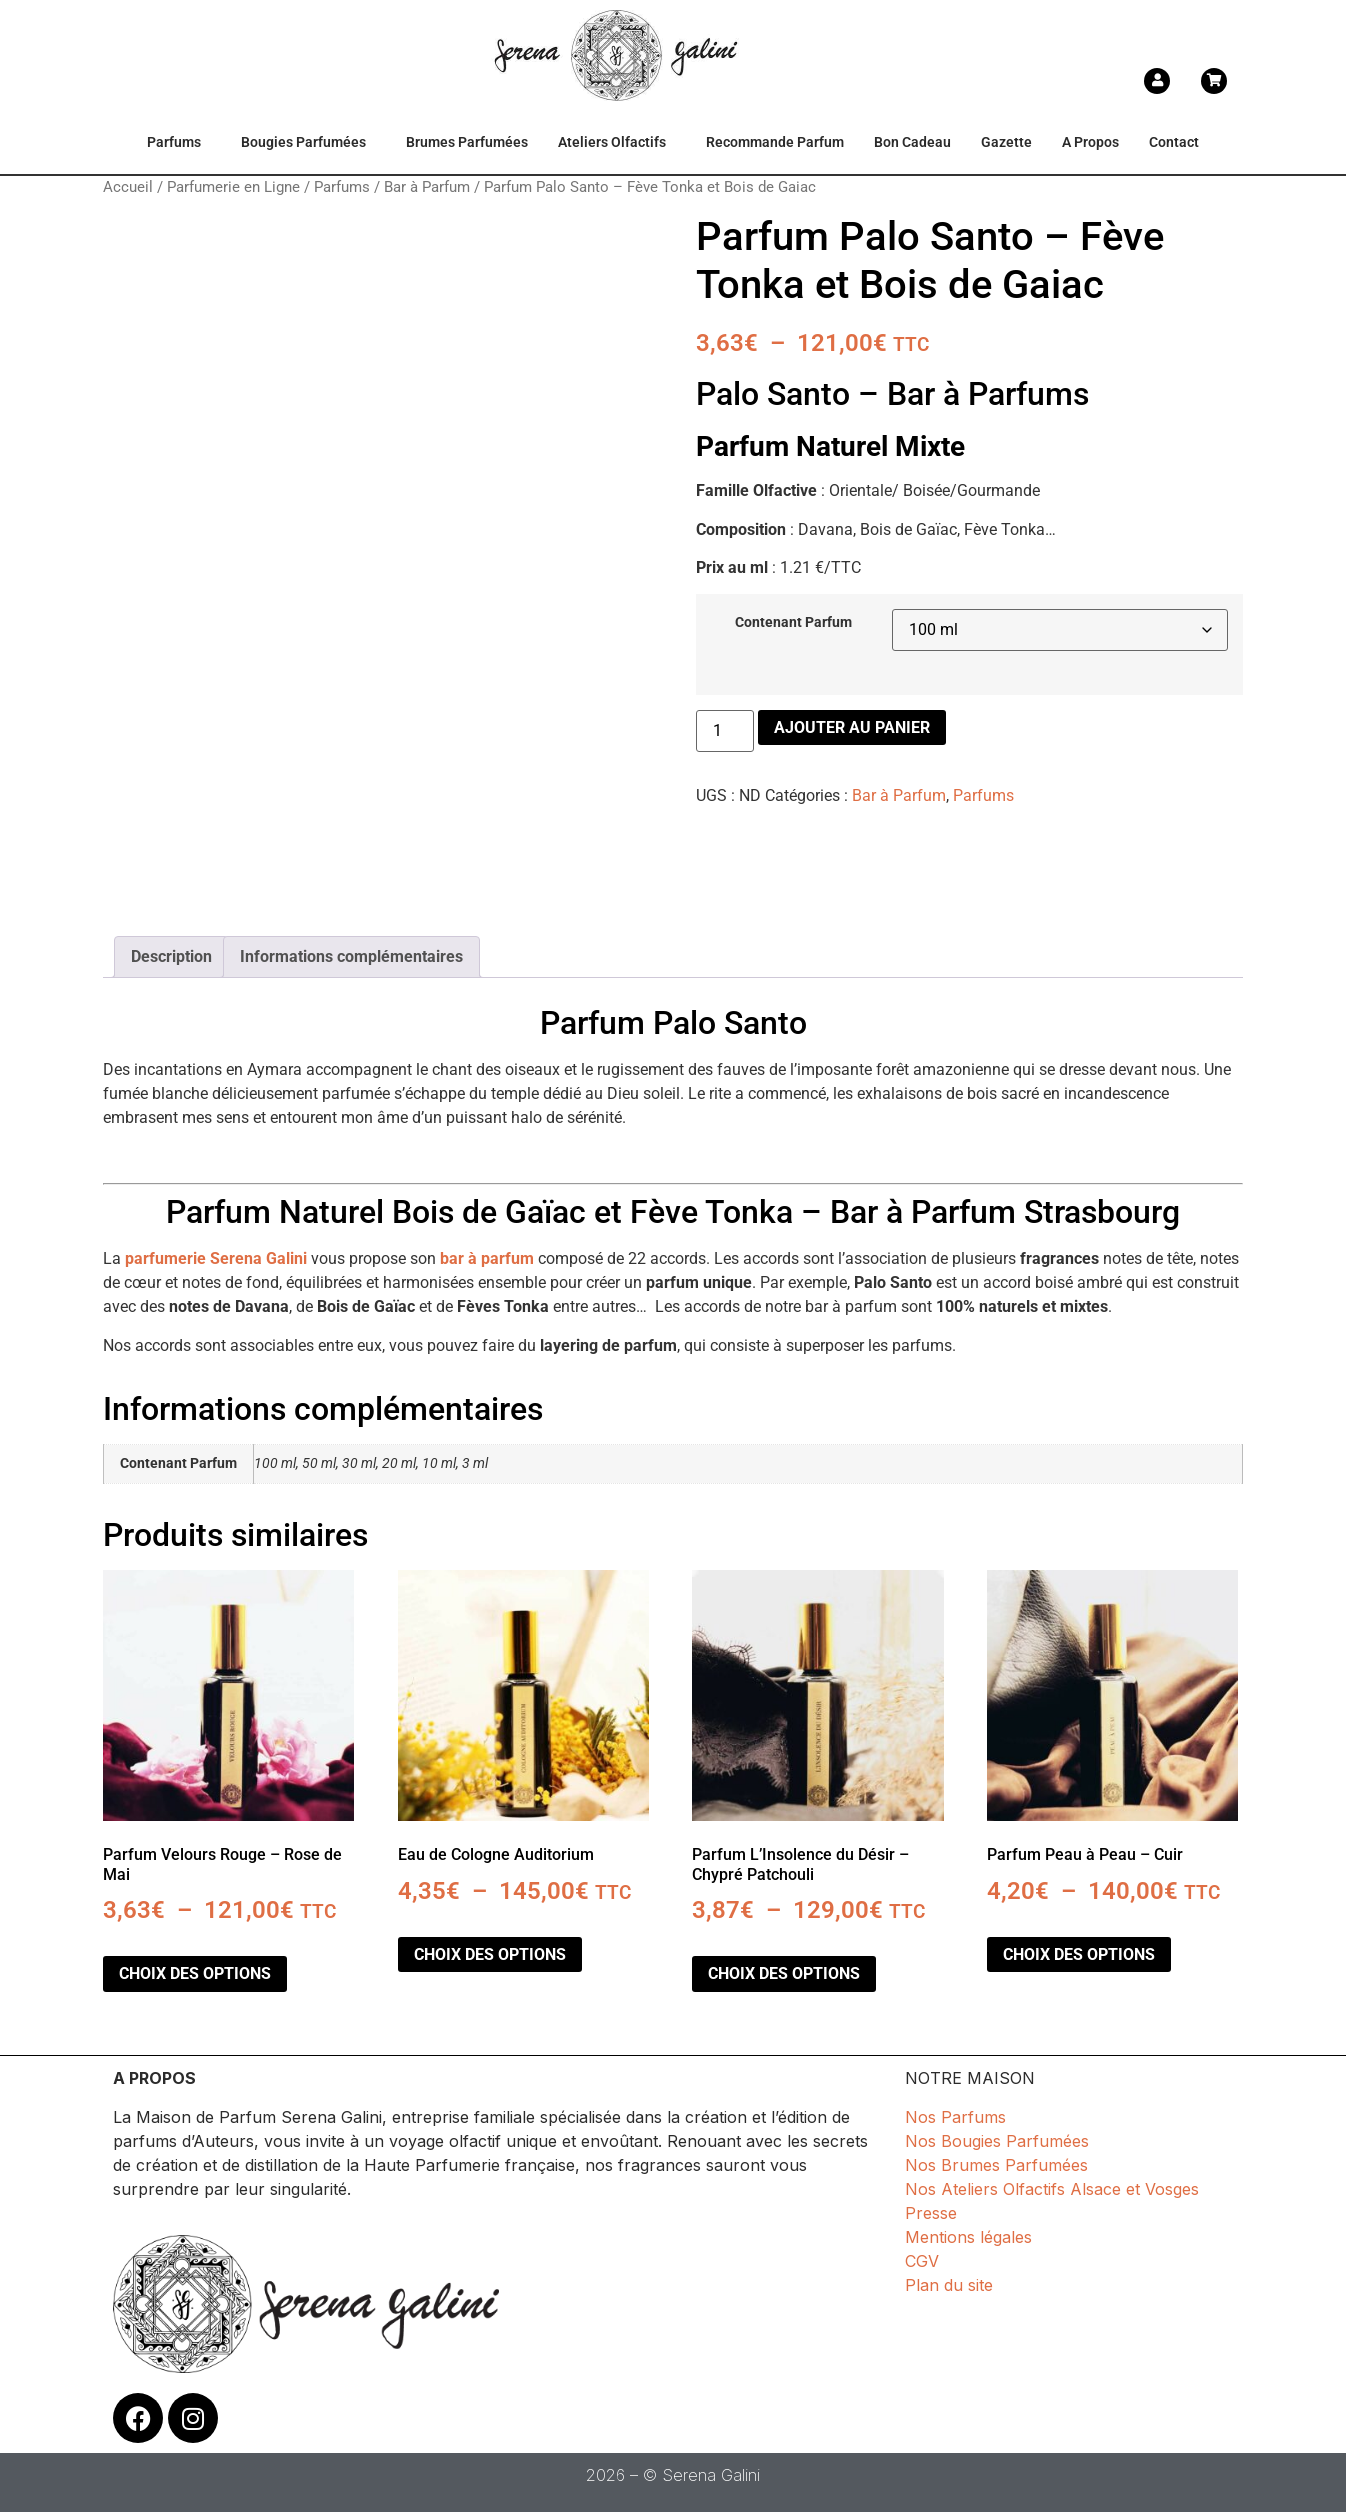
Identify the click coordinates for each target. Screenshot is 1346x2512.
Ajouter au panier (852, 727)
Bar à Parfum (427, 187)
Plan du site (949, 2285)
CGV (922, 2261)
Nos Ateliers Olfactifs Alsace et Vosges (1052, 2189)
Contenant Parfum (793, 623)
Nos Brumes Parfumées (996, 2165)
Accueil (128, 187)
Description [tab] (171, 956)
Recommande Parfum (775, 142)
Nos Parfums (955, 2117)
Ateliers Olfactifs (612, 142)
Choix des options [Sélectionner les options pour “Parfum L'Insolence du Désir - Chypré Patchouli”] (784, 1973)
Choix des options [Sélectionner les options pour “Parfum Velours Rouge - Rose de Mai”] (195, 1973)
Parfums (174, 142)
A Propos (1090, 142)
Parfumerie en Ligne (233, 187)
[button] (179, 143)
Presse (931, 2213)
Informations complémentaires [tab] (351, 956)
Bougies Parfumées (303, 142)
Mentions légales (968, 2237)
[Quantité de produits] (725, 731)
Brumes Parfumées (467, 142)
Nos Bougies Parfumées (997, 2141)
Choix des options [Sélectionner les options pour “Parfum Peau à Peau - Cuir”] (1079, 1954)
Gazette (1006, 142)
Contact (1174, 142)
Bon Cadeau (912, 142)
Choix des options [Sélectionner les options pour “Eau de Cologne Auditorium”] (490, 1954)
